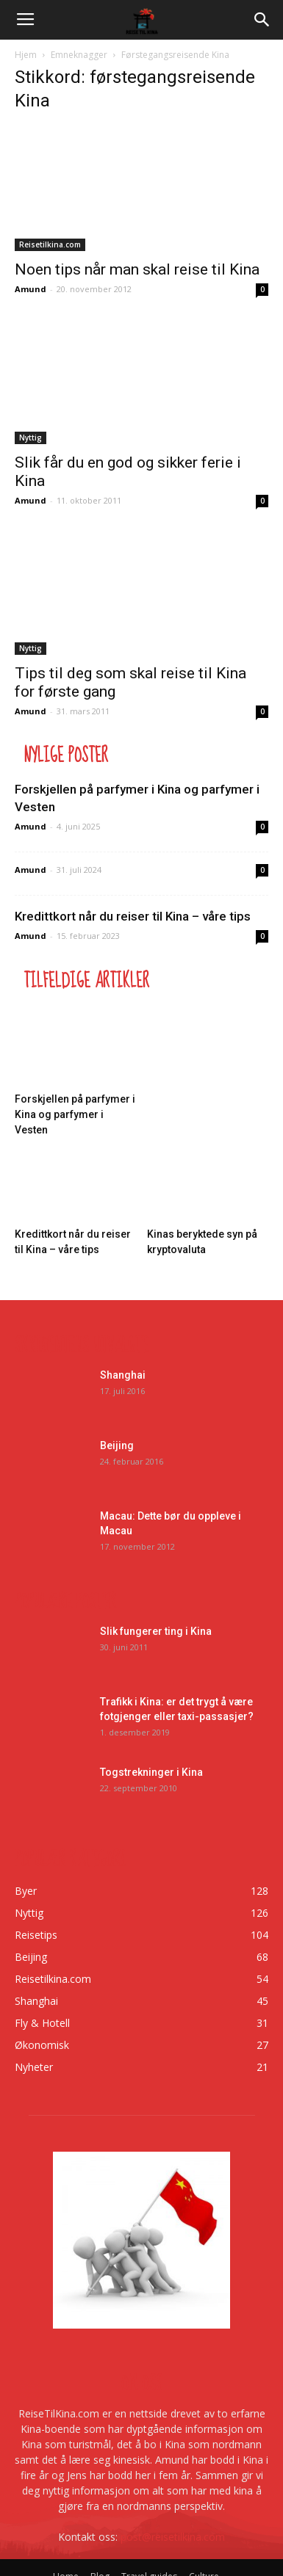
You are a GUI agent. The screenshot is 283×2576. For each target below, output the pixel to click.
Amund (30, 288)
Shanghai (123, 1375)
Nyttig (30, 437)
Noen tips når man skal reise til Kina (137, 269)
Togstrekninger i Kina (151, 1772)
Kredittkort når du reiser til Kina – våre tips (133, 916)
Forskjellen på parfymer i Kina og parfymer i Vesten (75, 1114)
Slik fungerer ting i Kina (156, 1631)
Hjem (26, 54)
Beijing (117, 1445)
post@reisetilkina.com (173, 2537)
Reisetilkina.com (50, 244)
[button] (262, 20)
